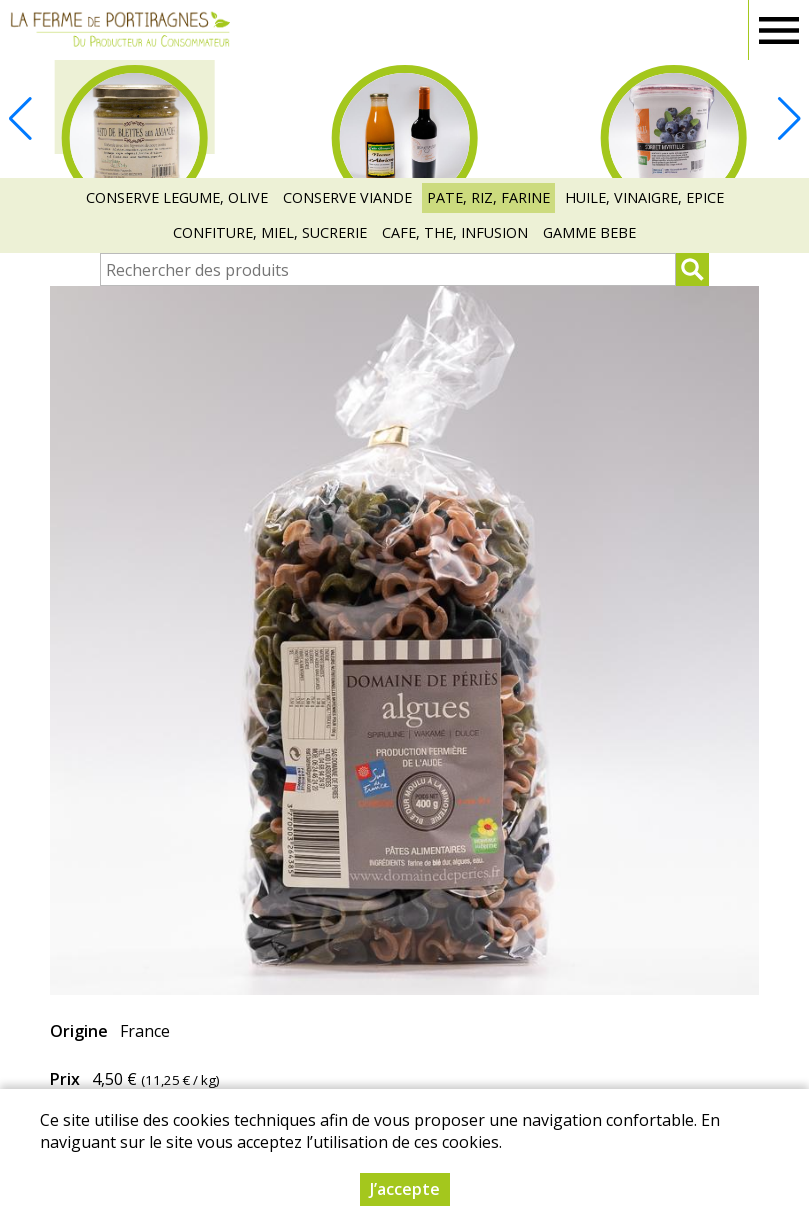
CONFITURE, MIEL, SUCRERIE (270, 232)
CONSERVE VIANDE (347, 197)
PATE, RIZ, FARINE (488, 197)
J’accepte (405, 1189)
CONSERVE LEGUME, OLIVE (177, 197)
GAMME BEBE (589, 232)
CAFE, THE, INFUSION (455, 232)
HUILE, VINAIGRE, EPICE (644, 197)
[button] (789, 119)
